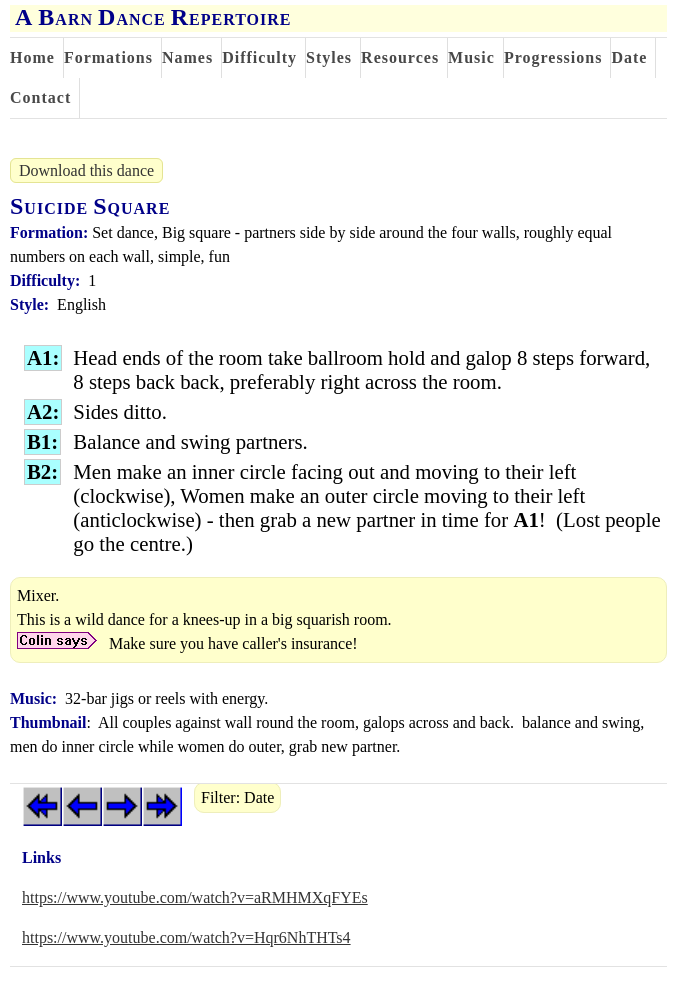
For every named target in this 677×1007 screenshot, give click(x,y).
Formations (108, 57)
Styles (329, 57)
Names (187, 57)
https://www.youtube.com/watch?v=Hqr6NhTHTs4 (186, 937)
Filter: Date (237, 797)
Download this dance (86, 170)
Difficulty (259, 57)
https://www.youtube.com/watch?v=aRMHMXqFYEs (195, 897)
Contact (40, 97)
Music (471, 57)
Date (629, 57)
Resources (400, 57)
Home (32, 57)
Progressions (553, 57)
